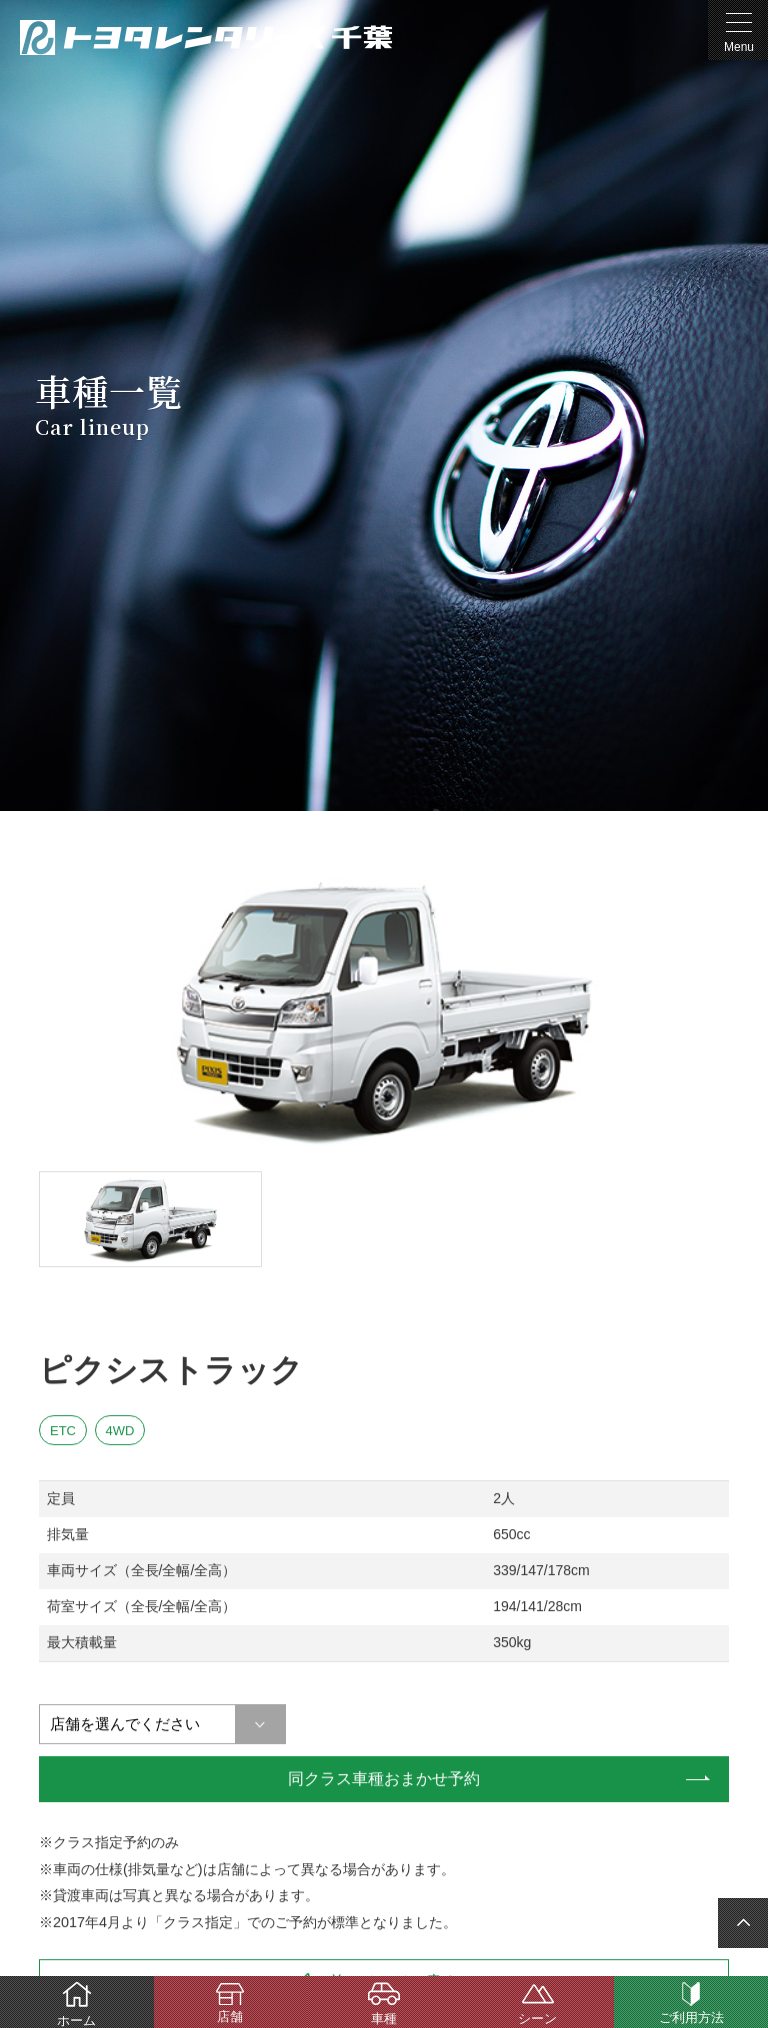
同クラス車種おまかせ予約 (384, 1778)
